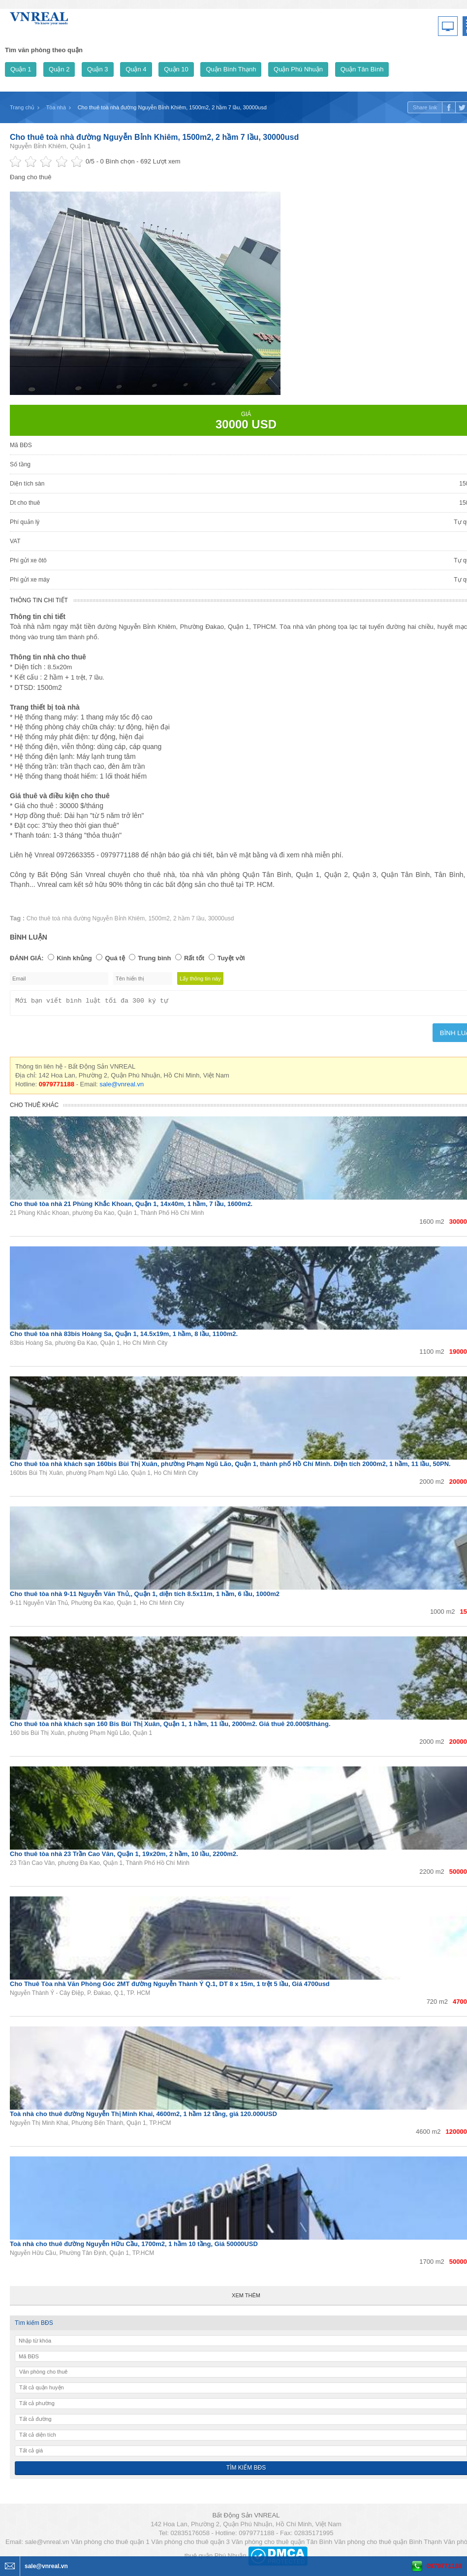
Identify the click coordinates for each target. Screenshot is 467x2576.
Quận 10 (176, 69)
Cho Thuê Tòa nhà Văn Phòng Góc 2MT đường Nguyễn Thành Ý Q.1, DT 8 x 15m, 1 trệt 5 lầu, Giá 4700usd (170, 1986)
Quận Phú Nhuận (298, 69)
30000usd (221, 918)
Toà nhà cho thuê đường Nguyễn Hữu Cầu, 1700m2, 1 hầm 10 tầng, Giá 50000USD (134, 2246)
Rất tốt (194, 958)
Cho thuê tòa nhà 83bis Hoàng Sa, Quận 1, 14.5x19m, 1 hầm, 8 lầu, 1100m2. (124, 1336)
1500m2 (158, 918)
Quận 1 (20, 69)
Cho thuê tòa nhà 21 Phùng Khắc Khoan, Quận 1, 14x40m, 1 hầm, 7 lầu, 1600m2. (131, 1206)
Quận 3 (97, 69)
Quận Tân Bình (362, 69)
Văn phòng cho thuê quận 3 (190, 2544)
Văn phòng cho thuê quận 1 (110, 2544)
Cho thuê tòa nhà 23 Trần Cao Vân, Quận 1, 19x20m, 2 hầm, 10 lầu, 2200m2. (124, 1856)
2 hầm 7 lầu (188, 918)
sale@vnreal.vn (121, 1087)
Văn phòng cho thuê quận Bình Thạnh (388, 2544)
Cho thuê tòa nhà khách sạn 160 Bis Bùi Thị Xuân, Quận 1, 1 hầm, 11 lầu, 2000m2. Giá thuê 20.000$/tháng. (170, 1726)
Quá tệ (115, 958)
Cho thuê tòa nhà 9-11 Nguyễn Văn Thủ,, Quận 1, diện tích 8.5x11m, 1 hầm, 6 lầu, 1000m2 (145, 1596)
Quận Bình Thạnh (231, 69)
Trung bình (154, 958)
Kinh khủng (74, 958)
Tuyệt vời (231, 958)
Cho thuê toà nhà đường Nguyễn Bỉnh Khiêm (86, 918)
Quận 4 (135, 69)
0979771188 (444, 2566)
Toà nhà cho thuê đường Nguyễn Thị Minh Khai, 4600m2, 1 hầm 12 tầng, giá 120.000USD (143, 2116)
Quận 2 (59, 69)
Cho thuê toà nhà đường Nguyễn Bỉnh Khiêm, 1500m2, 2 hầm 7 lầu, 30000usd (154, 137)
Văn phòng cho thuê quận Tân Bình (281, 2544)
